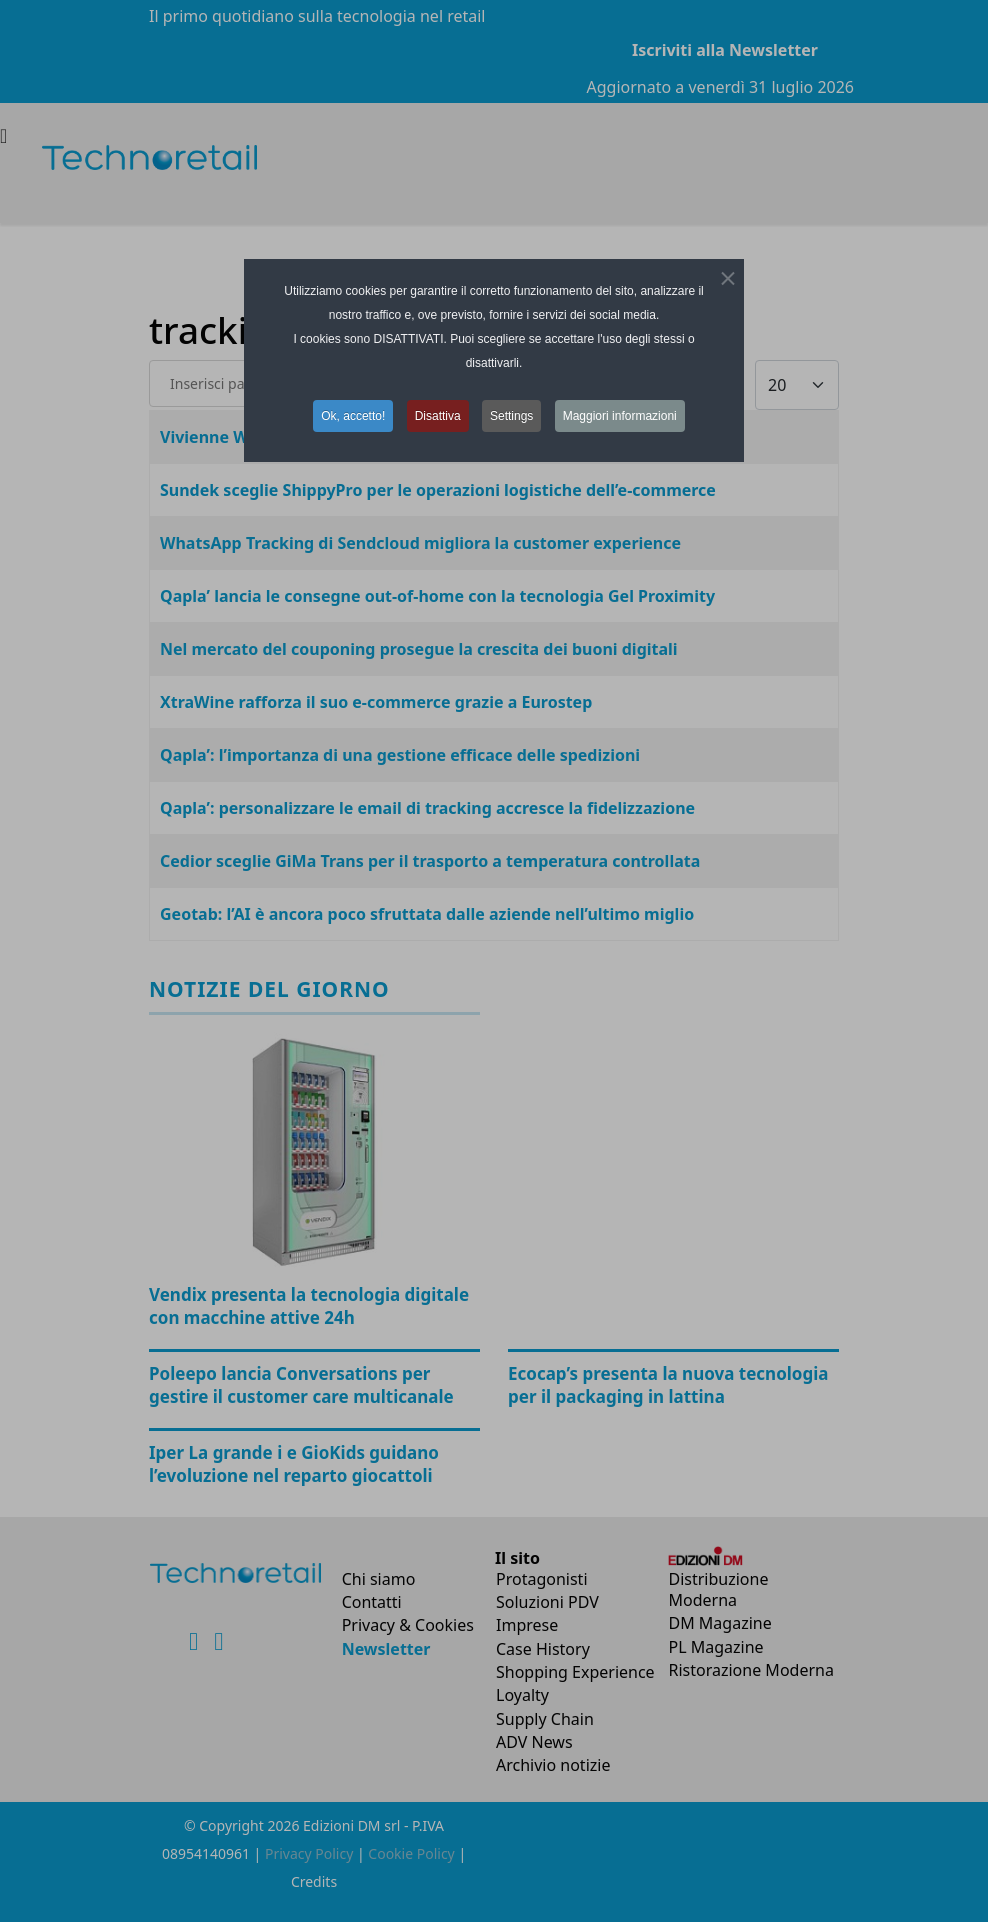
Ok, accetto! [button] (353, 416)
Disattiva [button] (438, 416)
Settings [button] (511, 416)
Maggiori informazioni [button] (620, 416)
